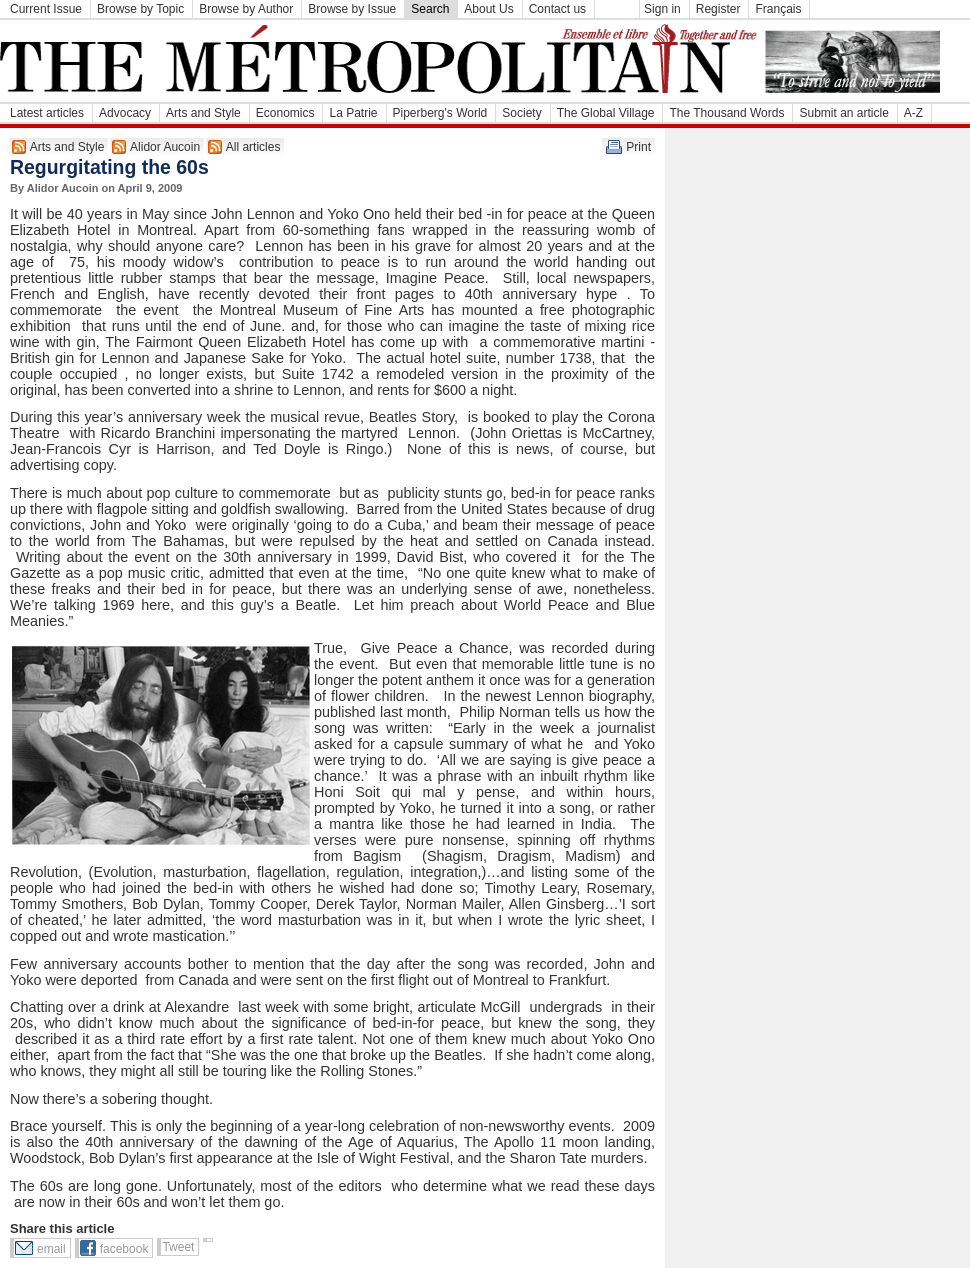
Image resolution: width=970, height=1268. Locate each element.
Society (521, 113)
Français (778, 9)
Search (430, 9)
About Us (488, 9)
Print (638, 147)
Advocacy (125, 113)
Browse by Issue (352, 9)
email (51, 1249)
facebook (124, 1249)
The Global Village (606, 113)
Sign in (662, 9)
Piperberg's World (440, 113)
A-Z (913, 113)
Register (718, 9)
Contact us (557, 9)
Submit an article (843, 113)
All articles (253, 147)
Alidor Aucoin (165, 147)
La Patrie (353, 113)
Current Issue (46, 9)
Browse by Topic (140, 9)
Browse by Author (246, 9)
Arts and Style (203, 113)
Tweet (178, 1247)
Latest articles (47, 113)
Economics (285, 113)
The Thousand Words (726, 113)
